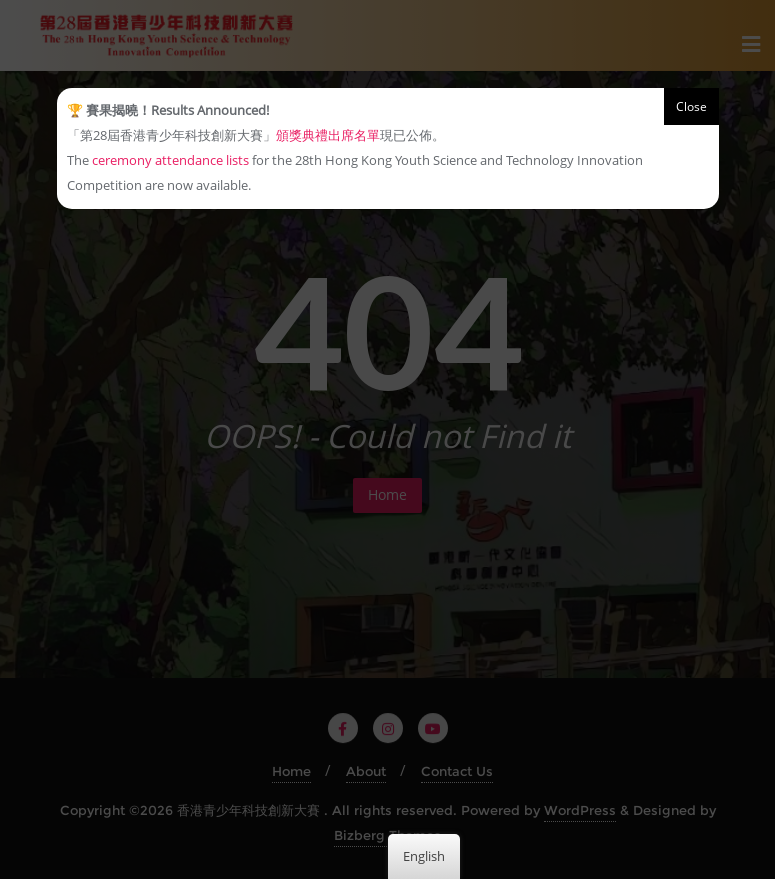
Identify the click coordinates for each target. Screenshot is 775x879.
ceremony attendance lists (170, 160)
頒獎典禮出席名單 (328, 135)
